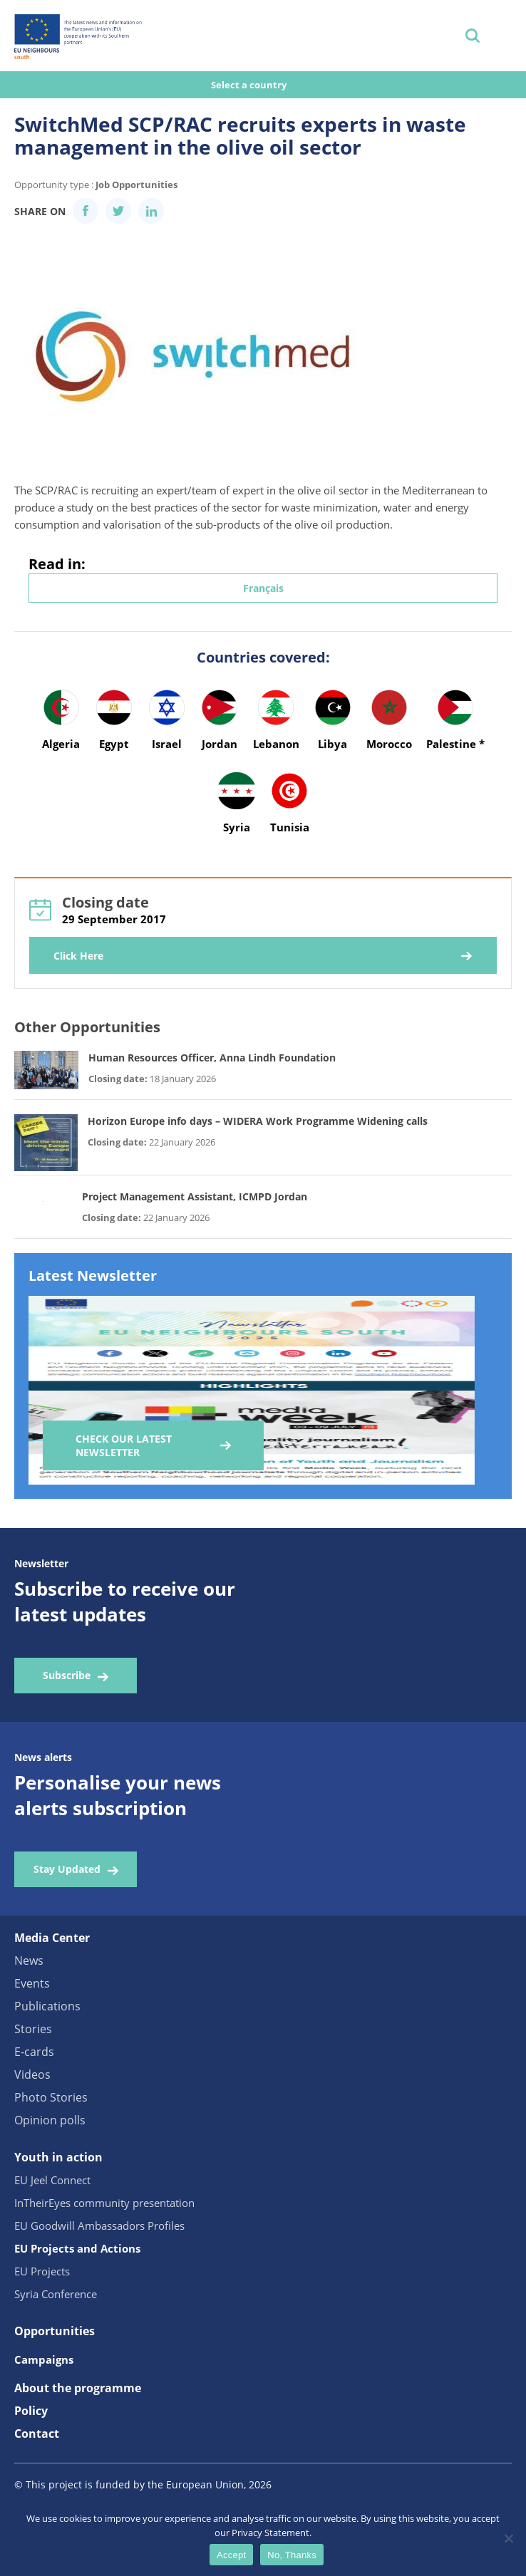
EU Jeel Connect (52, 2180)
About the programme (77, 2388)
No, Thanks (291, 2555)
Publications (47, 2006)
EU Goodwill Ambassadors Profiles (99, 2225)
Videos (32, 2074)
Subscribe (67, 1675)
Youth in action (58, 2157)
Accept (231, 2555)
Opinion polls (50, 2120)
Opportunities (54, 2331)
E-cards (34, 2052)
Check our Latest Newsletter (124, 1445)
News (28, 1960)
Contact (36, 2433)
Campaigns (43, 2359)
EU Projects (42, 2271)
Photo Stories (51, 2097)
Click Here (78, 955)
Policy (31, 2411)
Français (263, 588)
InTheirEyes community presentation (104, 2203)
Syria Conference (55, 2294)
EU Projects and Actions (77, 2248)
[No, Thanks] (508, 2538)
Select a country (250, 84)
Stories (33, 2029)
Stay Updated (66, 1869)
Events (32, 1983)
